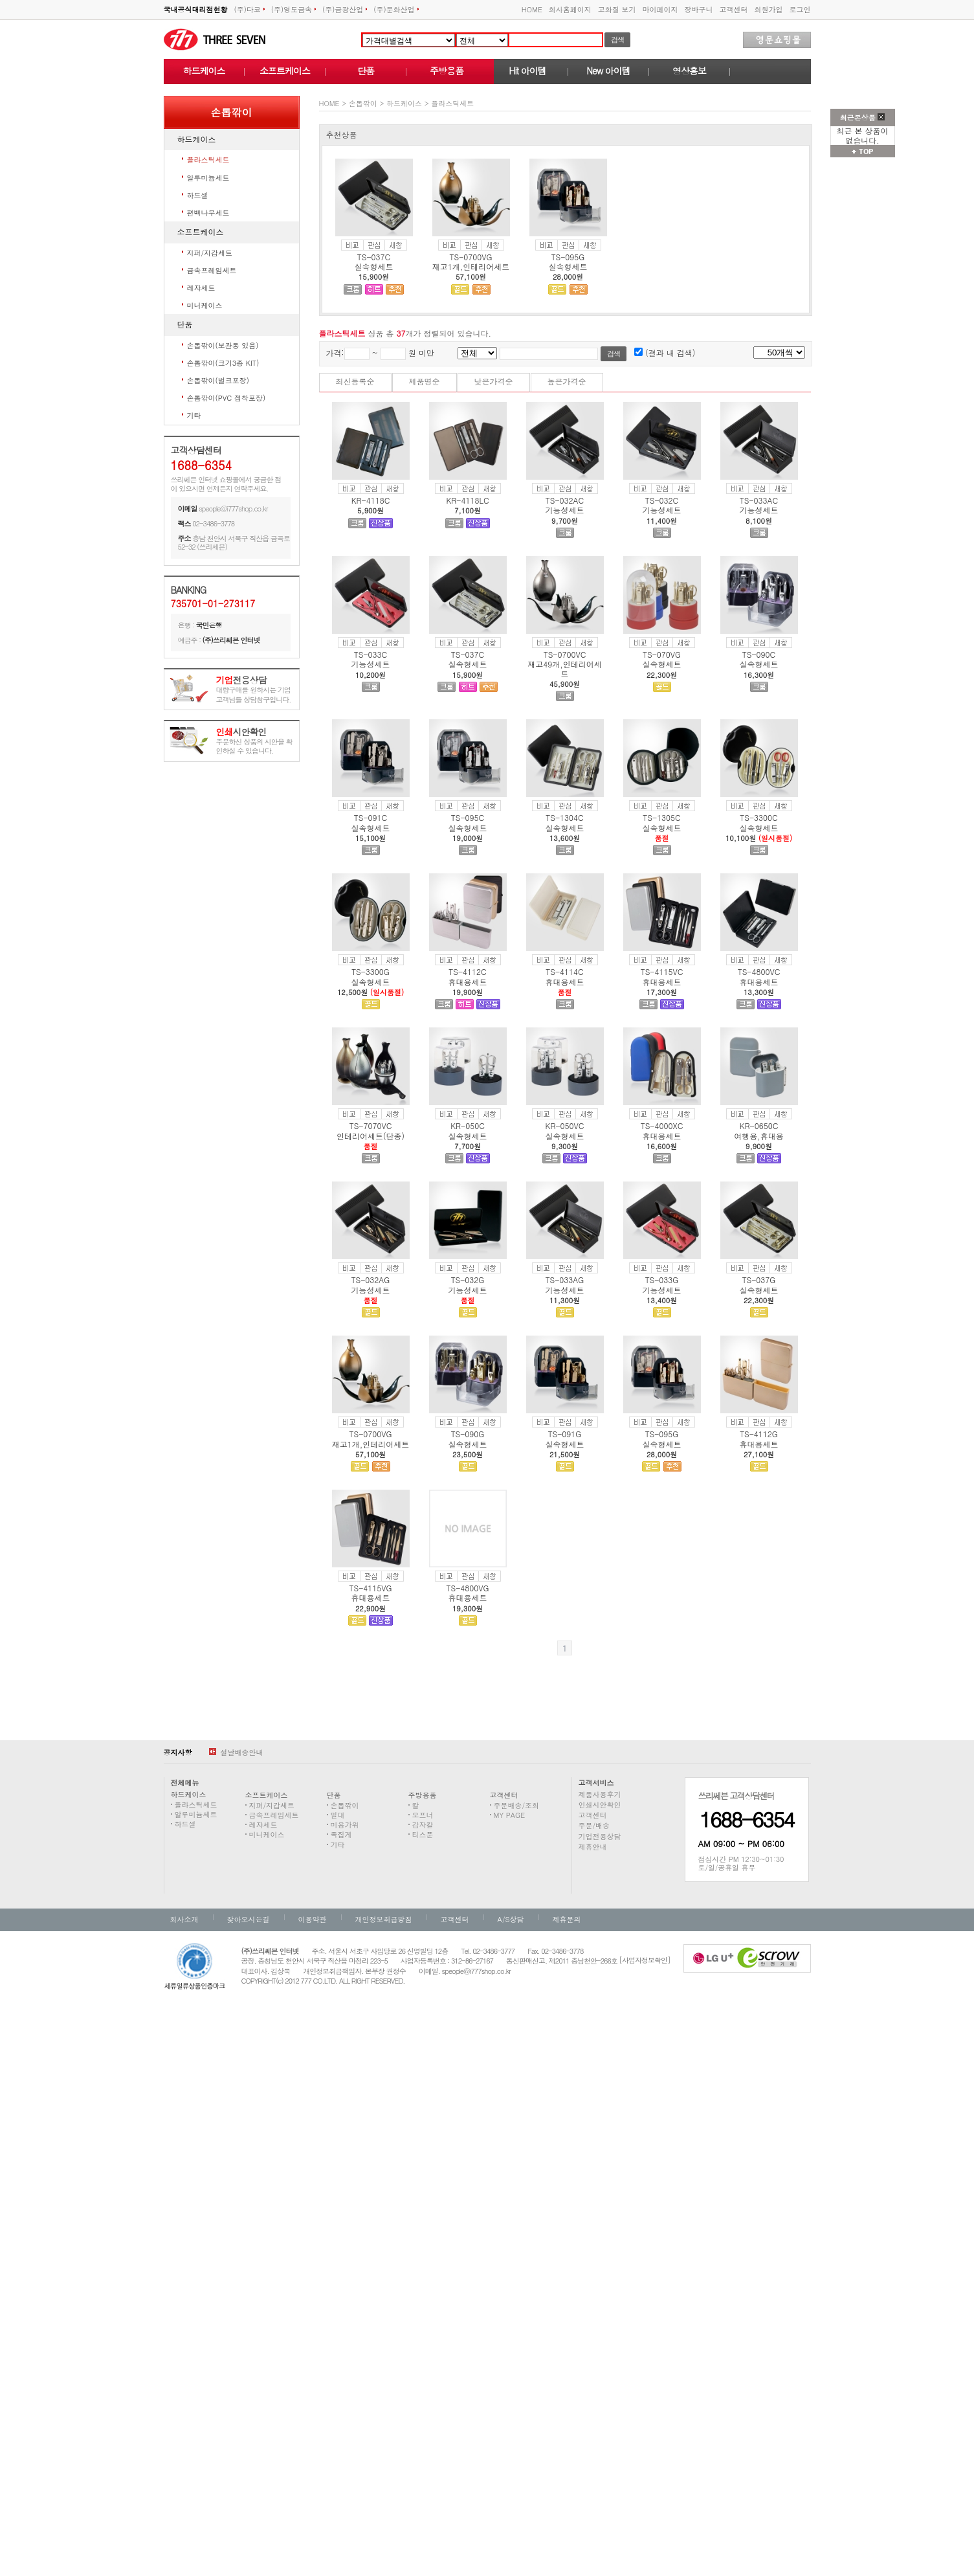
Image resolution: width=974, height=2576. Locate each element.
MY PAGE (510, 1815)
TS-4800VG (468, 1587)
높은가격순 (567, 380)
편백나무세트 (208, 212)
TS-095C (467, 817)
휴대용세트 (467, 981)
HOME (532, 9)
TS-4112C (467, 971)
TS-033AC (759, 500)
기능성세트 (565, 509)
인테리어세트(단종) (370, 1135)
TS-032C (661, 500)
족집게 (341, 1834)
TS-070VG (662, 654)
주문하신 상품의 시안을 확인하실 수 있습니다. (254, 742)
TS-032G (468, 1279)
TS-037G (759, 1279)
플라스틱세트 (208, 159)
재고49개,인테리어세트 (564, 668)
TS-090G (468, 1433)
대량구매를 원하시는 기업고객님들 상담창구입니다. (253, 690)
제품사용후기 (600, 1794)
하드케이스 (204, 70)
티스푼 (423, 1834)
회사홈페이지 (570, 9)
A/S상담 (511, 1919)
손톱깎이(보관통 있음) (223, 345)
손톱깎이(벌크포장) (218, 380)
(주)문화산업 (395, 9)
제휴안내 (593, 1847)
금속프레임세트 (212, 270)
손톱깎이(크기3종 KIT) (223, 363)
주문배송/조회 (517, 1805)
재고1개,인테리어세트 (471, 266)
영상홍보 (689, 70)
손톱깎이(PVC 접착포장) (226, 398)
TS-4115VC (662, 971)
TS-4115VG (370, 1587)
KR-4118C (370, 500)
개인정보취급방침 (383, 1919)
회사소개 (184, 1919)
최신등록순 (355, 380)
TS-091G (565, 1433)
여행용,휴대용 (759, 1135)
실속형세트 (374, 266)
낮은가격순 (493, 380)
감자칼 (423, 1825)
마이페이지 (660, 9)
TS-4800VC (759, 971)
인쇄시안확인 (600, 1804)
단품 (365, 70)
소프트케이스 (285, 70)
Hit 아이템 (527, 70)
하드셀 (197, 195)
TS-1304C (564, 817)
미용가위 (345, 1825)
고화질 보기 (617, 9)
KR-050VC (565, 1125)
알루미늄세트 (208, 178)
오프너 (423, 1815)
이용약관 (312, 1919)
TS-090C (758, 654)
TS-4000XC (662, 1125)
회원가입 (769, 9)
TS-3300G (370, 971)
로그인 (800, 9)
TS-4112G (759, 1433)
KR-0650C (759, 1125)
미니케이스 (205, 305)
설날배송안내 (236, 1752)
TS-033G (662, 1279)
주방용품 (446, 70)
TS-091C (370, 817)
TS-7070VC (370, 1125)
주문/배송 (594, 1825)
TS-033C (370, 654)
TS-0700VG (471, 256)
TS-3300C (758, 817)
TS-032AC (565, 500)
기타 (194, 415)
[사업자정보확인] (644, 1960)
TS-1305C (661, 817)
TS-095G (568, 256)
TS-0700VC (565, 654)
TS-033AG (565, 1279)
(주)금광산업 (344, 9)
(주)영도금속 (293, 9)
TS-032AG (370, 1279)
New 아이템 (608, 70)
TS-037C (373, 256)
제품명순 (424, 380)
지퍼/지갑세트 (210, 253)
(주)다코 (249, 9)
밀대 (338, 1815)
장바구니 (699, 9)
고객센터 (734, 9)
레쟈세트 (201, 288)
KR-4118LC (467, 500)
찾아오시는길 (248, 1919)
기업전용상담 (600, 1836)
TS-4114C (564, 971)
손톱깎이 (363, 103)
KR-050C (467, 1125)
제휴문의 (567, 1919)
